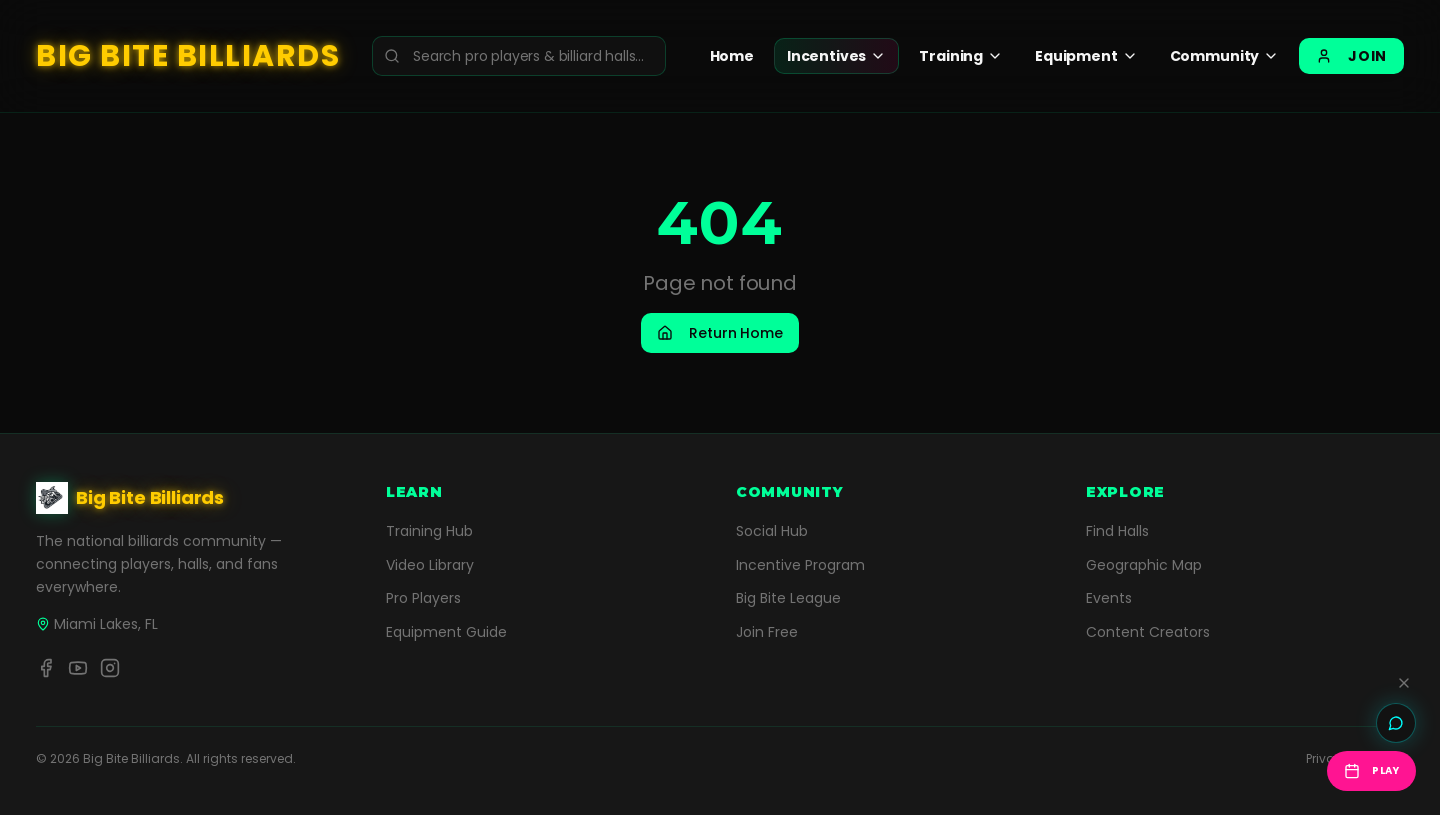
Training (961, 56)
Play (1371, 771)
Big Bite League (788, 598)
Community (1225, 56)
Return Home (719, 333)
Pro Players (423, 598)
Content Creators (1148, 632)
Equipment (1086, 56)
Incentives (836, 56)
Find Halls (1117, 531)
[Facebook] (46, 668)
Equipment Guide (446, 632)
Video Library (430, 565)
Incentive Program (800, 565)
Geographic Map (1144, 565)
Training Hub (429, 531)
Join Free (767, 632)
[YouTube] (78, 668)
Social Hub (772, 531)
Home (732, 56)
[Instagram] (110, 668)
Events (1109, 598)
